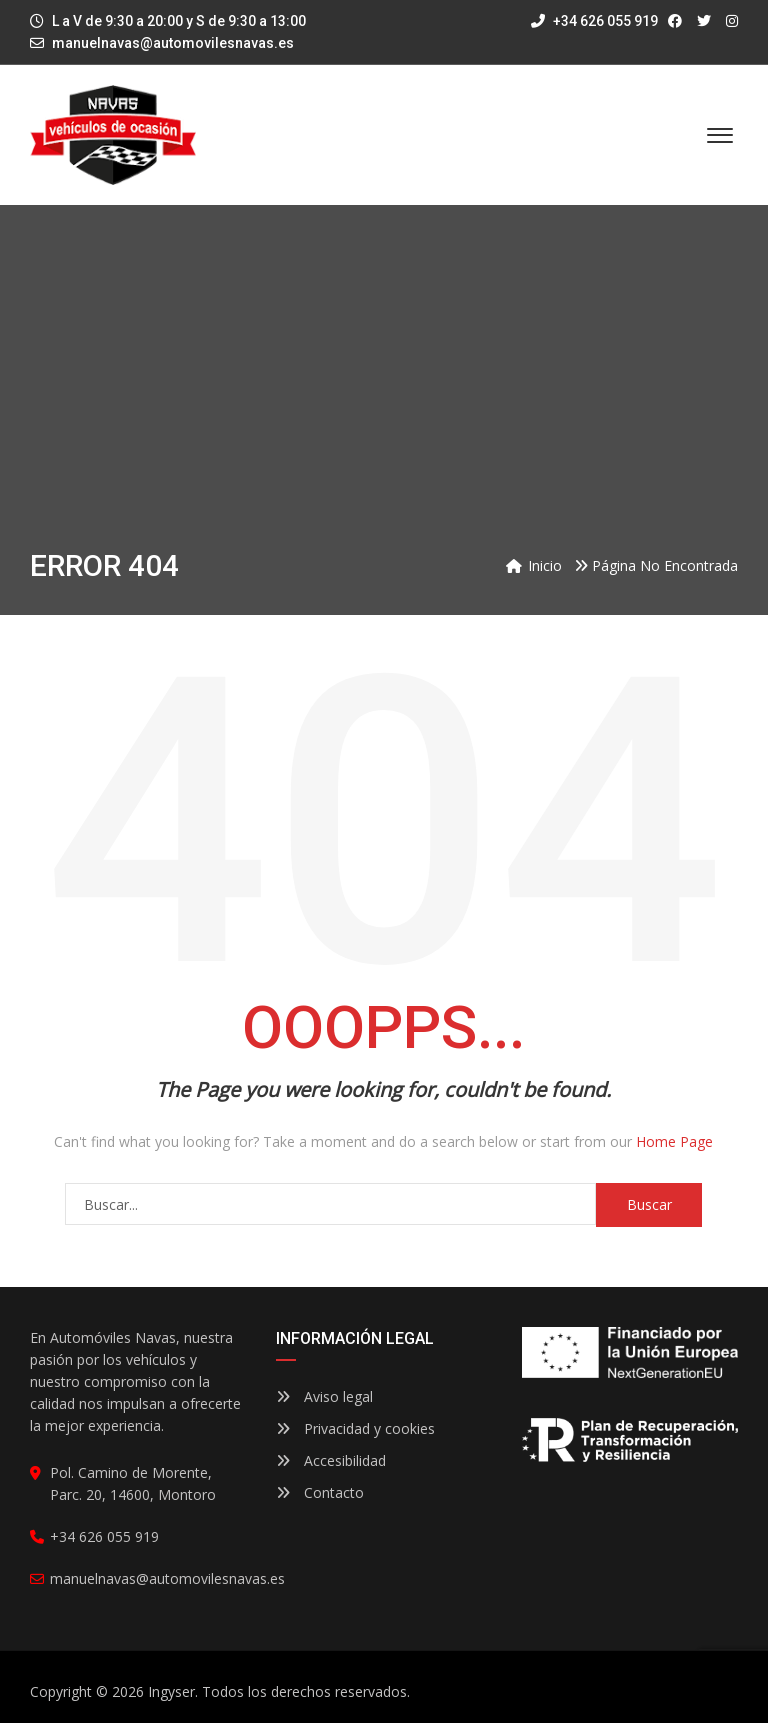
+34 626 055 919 (594, 21)
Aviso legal (324, 1396)
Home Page (674, 1141)
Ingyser (171, 1691)
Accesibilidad (331, 1460)
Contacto (320, 1492)
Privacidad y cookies (355, 1428)
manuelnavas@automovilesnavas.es (173, 43)
